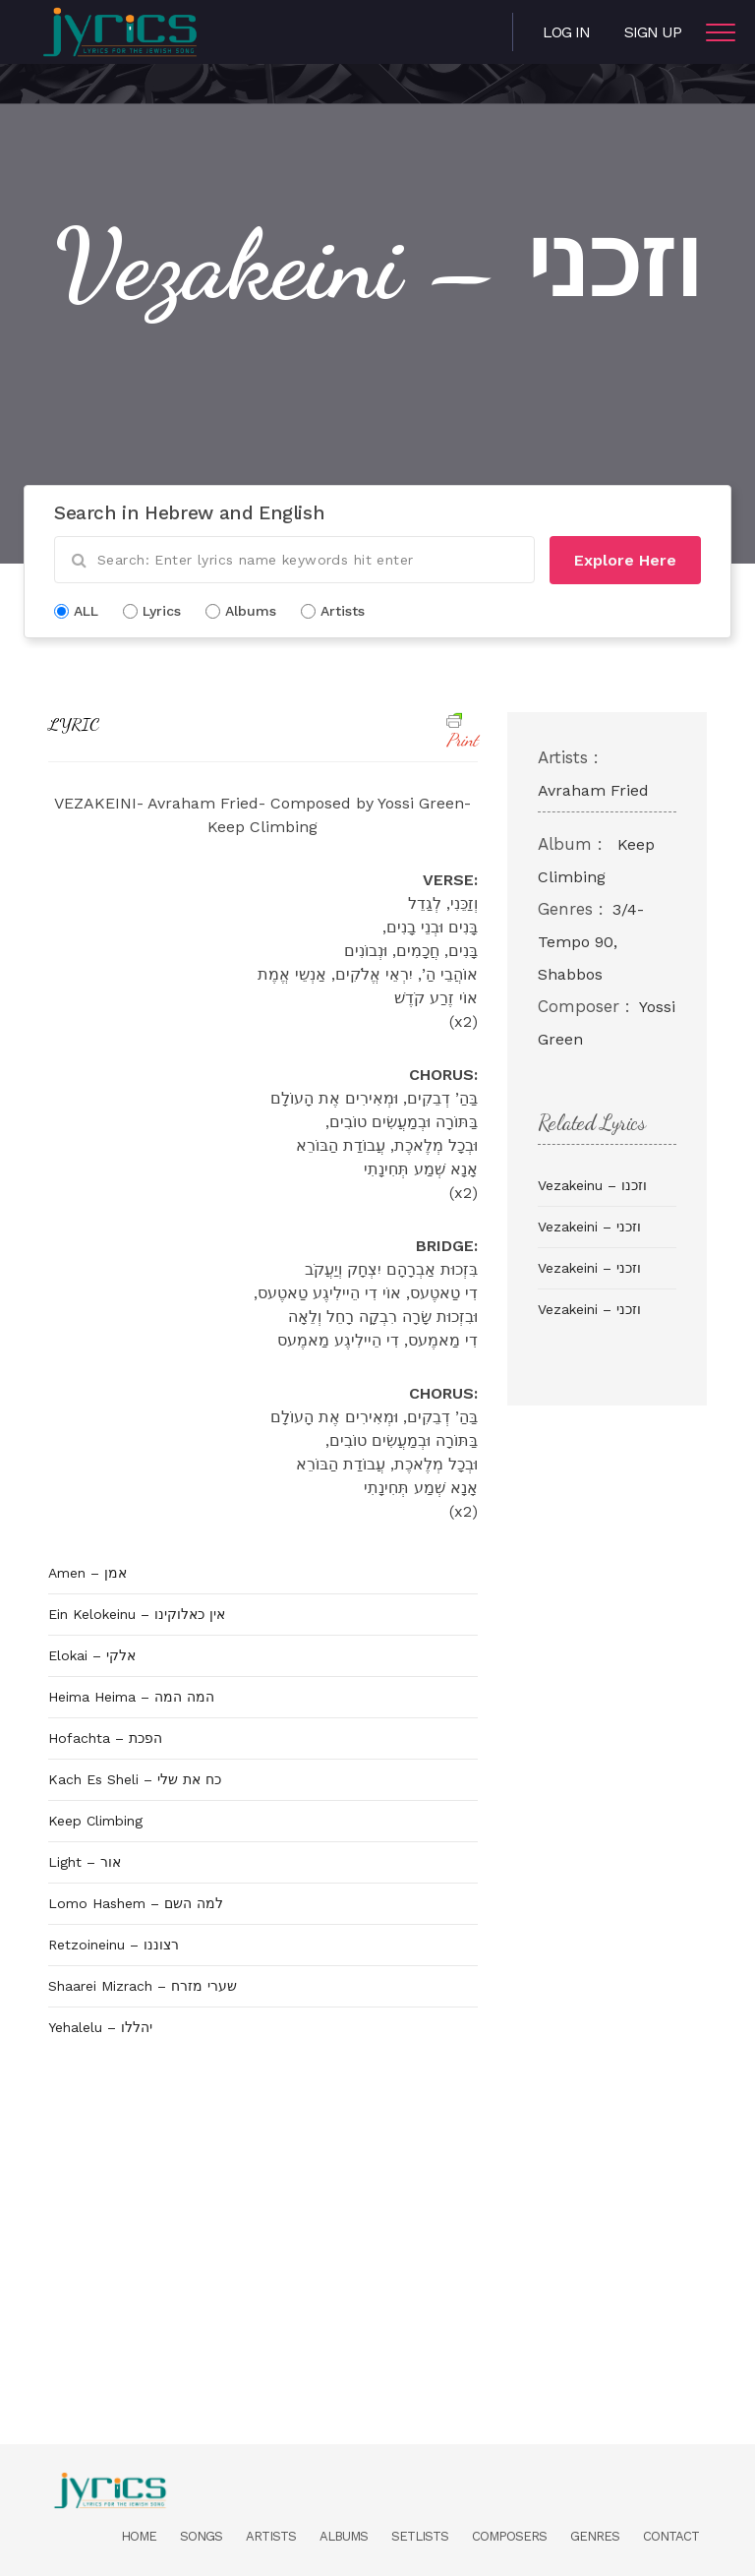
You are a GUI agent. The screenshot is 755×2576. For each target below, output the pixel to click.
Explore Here (625, 560)
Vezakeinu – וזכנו (592, 1185)
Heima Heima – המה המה (131, 1697)
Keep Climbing (95, 1820)
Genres (594, 2536)
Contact (671, 2536)
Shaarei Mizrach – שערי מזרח (142, 1986)
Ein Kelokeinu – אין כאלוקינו (136, 1614)
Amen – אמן (87, 1573)
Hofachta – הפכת (105, 1738)
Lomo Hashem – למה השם (135, 1903)
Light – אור (84, 1862)
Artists (271, 2536)
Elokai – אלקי (92, 1655)
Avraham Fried (593, 790)
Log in (566, 32)
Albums (343, 2536)
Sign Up (652, 32)
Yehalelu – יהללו (100, 2027)
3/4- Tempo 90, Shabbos (591, 942)
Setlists (419, 2536)
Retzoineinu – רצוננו (113, 1944)
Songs (201, 2536)
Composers (509, 2536)
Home (138, 2536)
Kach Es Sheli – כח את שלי (134, 1779)
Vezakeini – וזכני (589, 1226)
